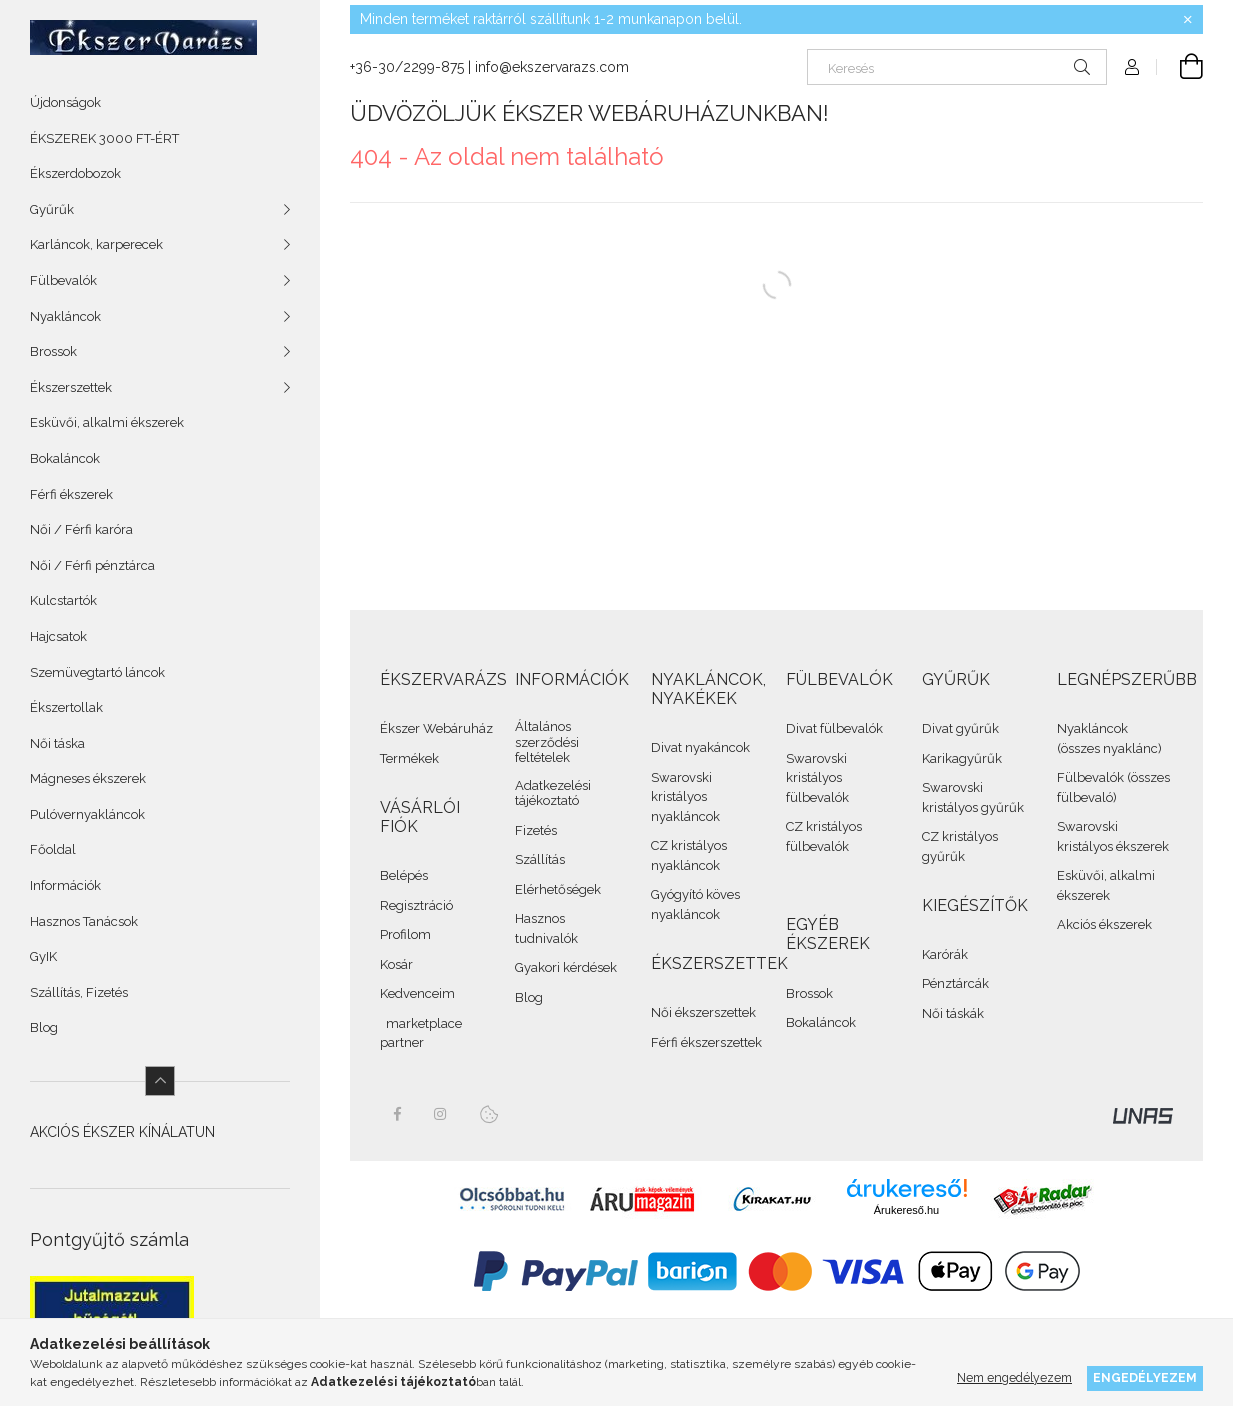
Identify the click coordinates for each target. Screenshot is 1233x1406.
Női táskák (953, 1013)
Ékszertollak (66, 707)
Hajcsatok (58, 636)
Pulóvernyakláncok (87, 814)
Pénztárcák (955, 983)
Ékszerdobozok (75, 173)
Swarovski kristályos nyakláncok (685, 797)
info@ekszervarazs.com (552, 67)
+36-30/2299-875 (407, 67)
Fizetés (536, 830)
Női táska (57, 743)
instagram (441, 1114)
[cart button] (1180, 67)
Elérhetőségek (558, 889)
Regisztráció (416, 905)
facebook (397, 1114)
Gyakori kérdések (566, 967)
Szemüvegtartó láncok (97, 672)
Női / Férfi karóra (81, 529)
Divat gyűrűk (960, 728)
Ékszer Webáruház (436, 728)
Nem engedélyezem (1014, 1377)
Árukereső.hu (906, 1210)
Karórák (945, 954)
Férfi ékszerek (71, 494)
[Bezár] (1188, 20)
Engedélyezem (1145, 1377)
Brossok (809, 993)
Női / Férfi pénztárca (92, 565)
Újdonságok (65, 102)
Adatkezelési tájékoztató (553, 793)
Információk (65, 885)
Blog (44, 1027)
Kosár (396, 964)
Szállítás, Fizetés (79, 992)
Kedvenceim (417, 993)
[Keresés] (957, 67)
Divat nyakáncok (700, 747)
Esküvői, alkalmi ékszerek (107, 422)
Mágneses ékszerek (88, 778)
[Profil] (1132, 67)
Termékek (409, 758)
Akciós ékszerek (1104, 924)
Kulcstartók (63, 600)
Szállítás (540, 859)
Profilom (405, 934)
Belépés (404, 875)
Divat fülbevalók (834, 728)
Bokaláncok (65, 458)
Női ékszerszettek (703, 1012)
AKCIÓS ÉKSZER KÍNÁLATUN (122, 1132)
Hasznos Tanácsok (84, 921)
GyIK (43, 956)
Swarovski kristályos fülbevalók (817, 778)
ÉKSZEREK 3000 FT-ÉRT (104, 138)
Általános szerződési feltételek (547, 742)
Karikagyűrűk (962, 758)
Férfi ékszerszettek (706, 1042)
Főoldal (53, 849)
